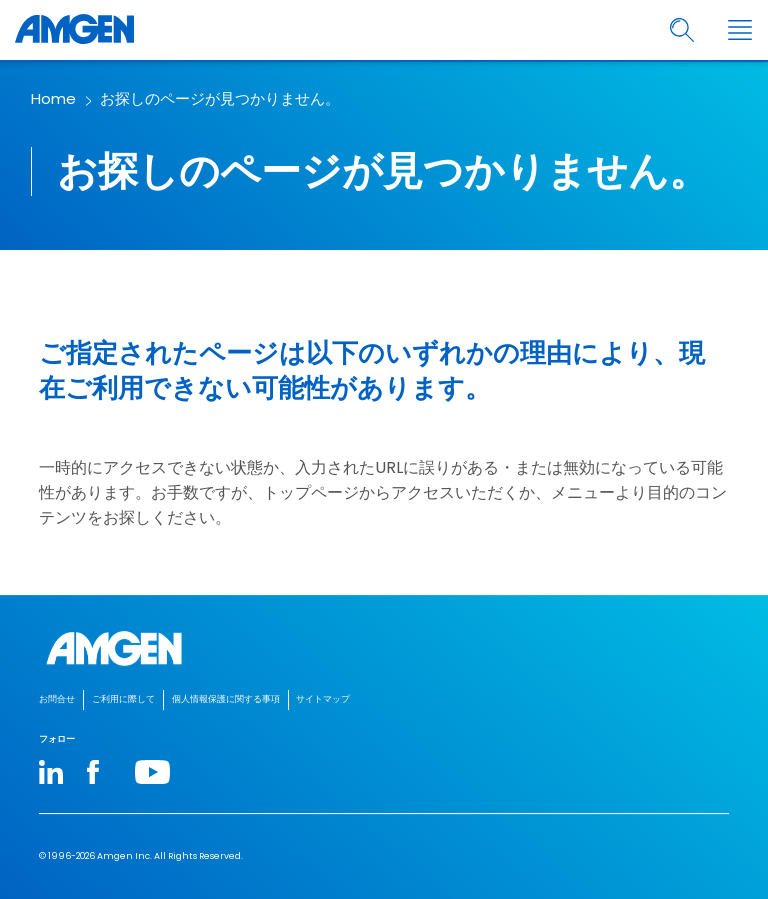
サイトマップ (323, 699)
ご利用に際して (123, 699)
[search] (682, 30)
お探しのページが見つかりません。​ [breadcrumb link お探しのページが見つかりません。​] (220, 98)
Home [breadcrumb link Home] (53, 98)
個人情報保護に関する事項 (226, 699)
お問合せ (57, 699)
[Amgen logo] (74, 30)
